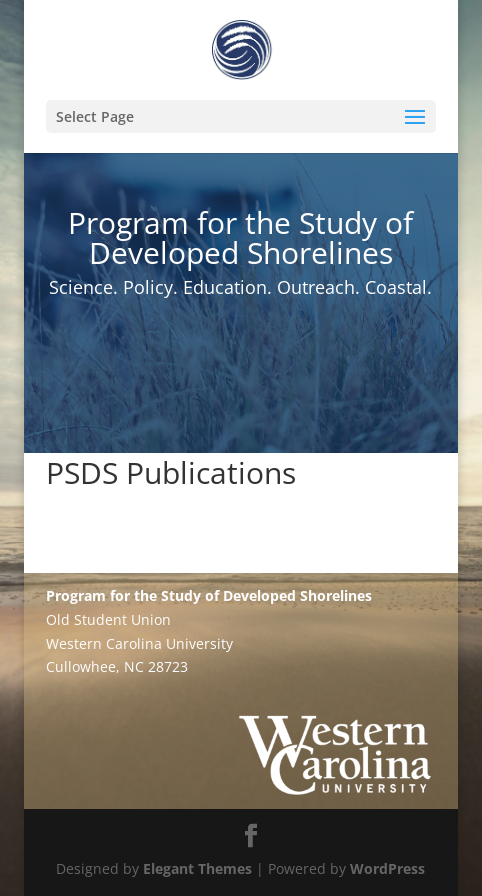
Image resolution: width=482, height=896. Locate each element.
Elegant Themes (197, 868)
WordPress (387, 868)
